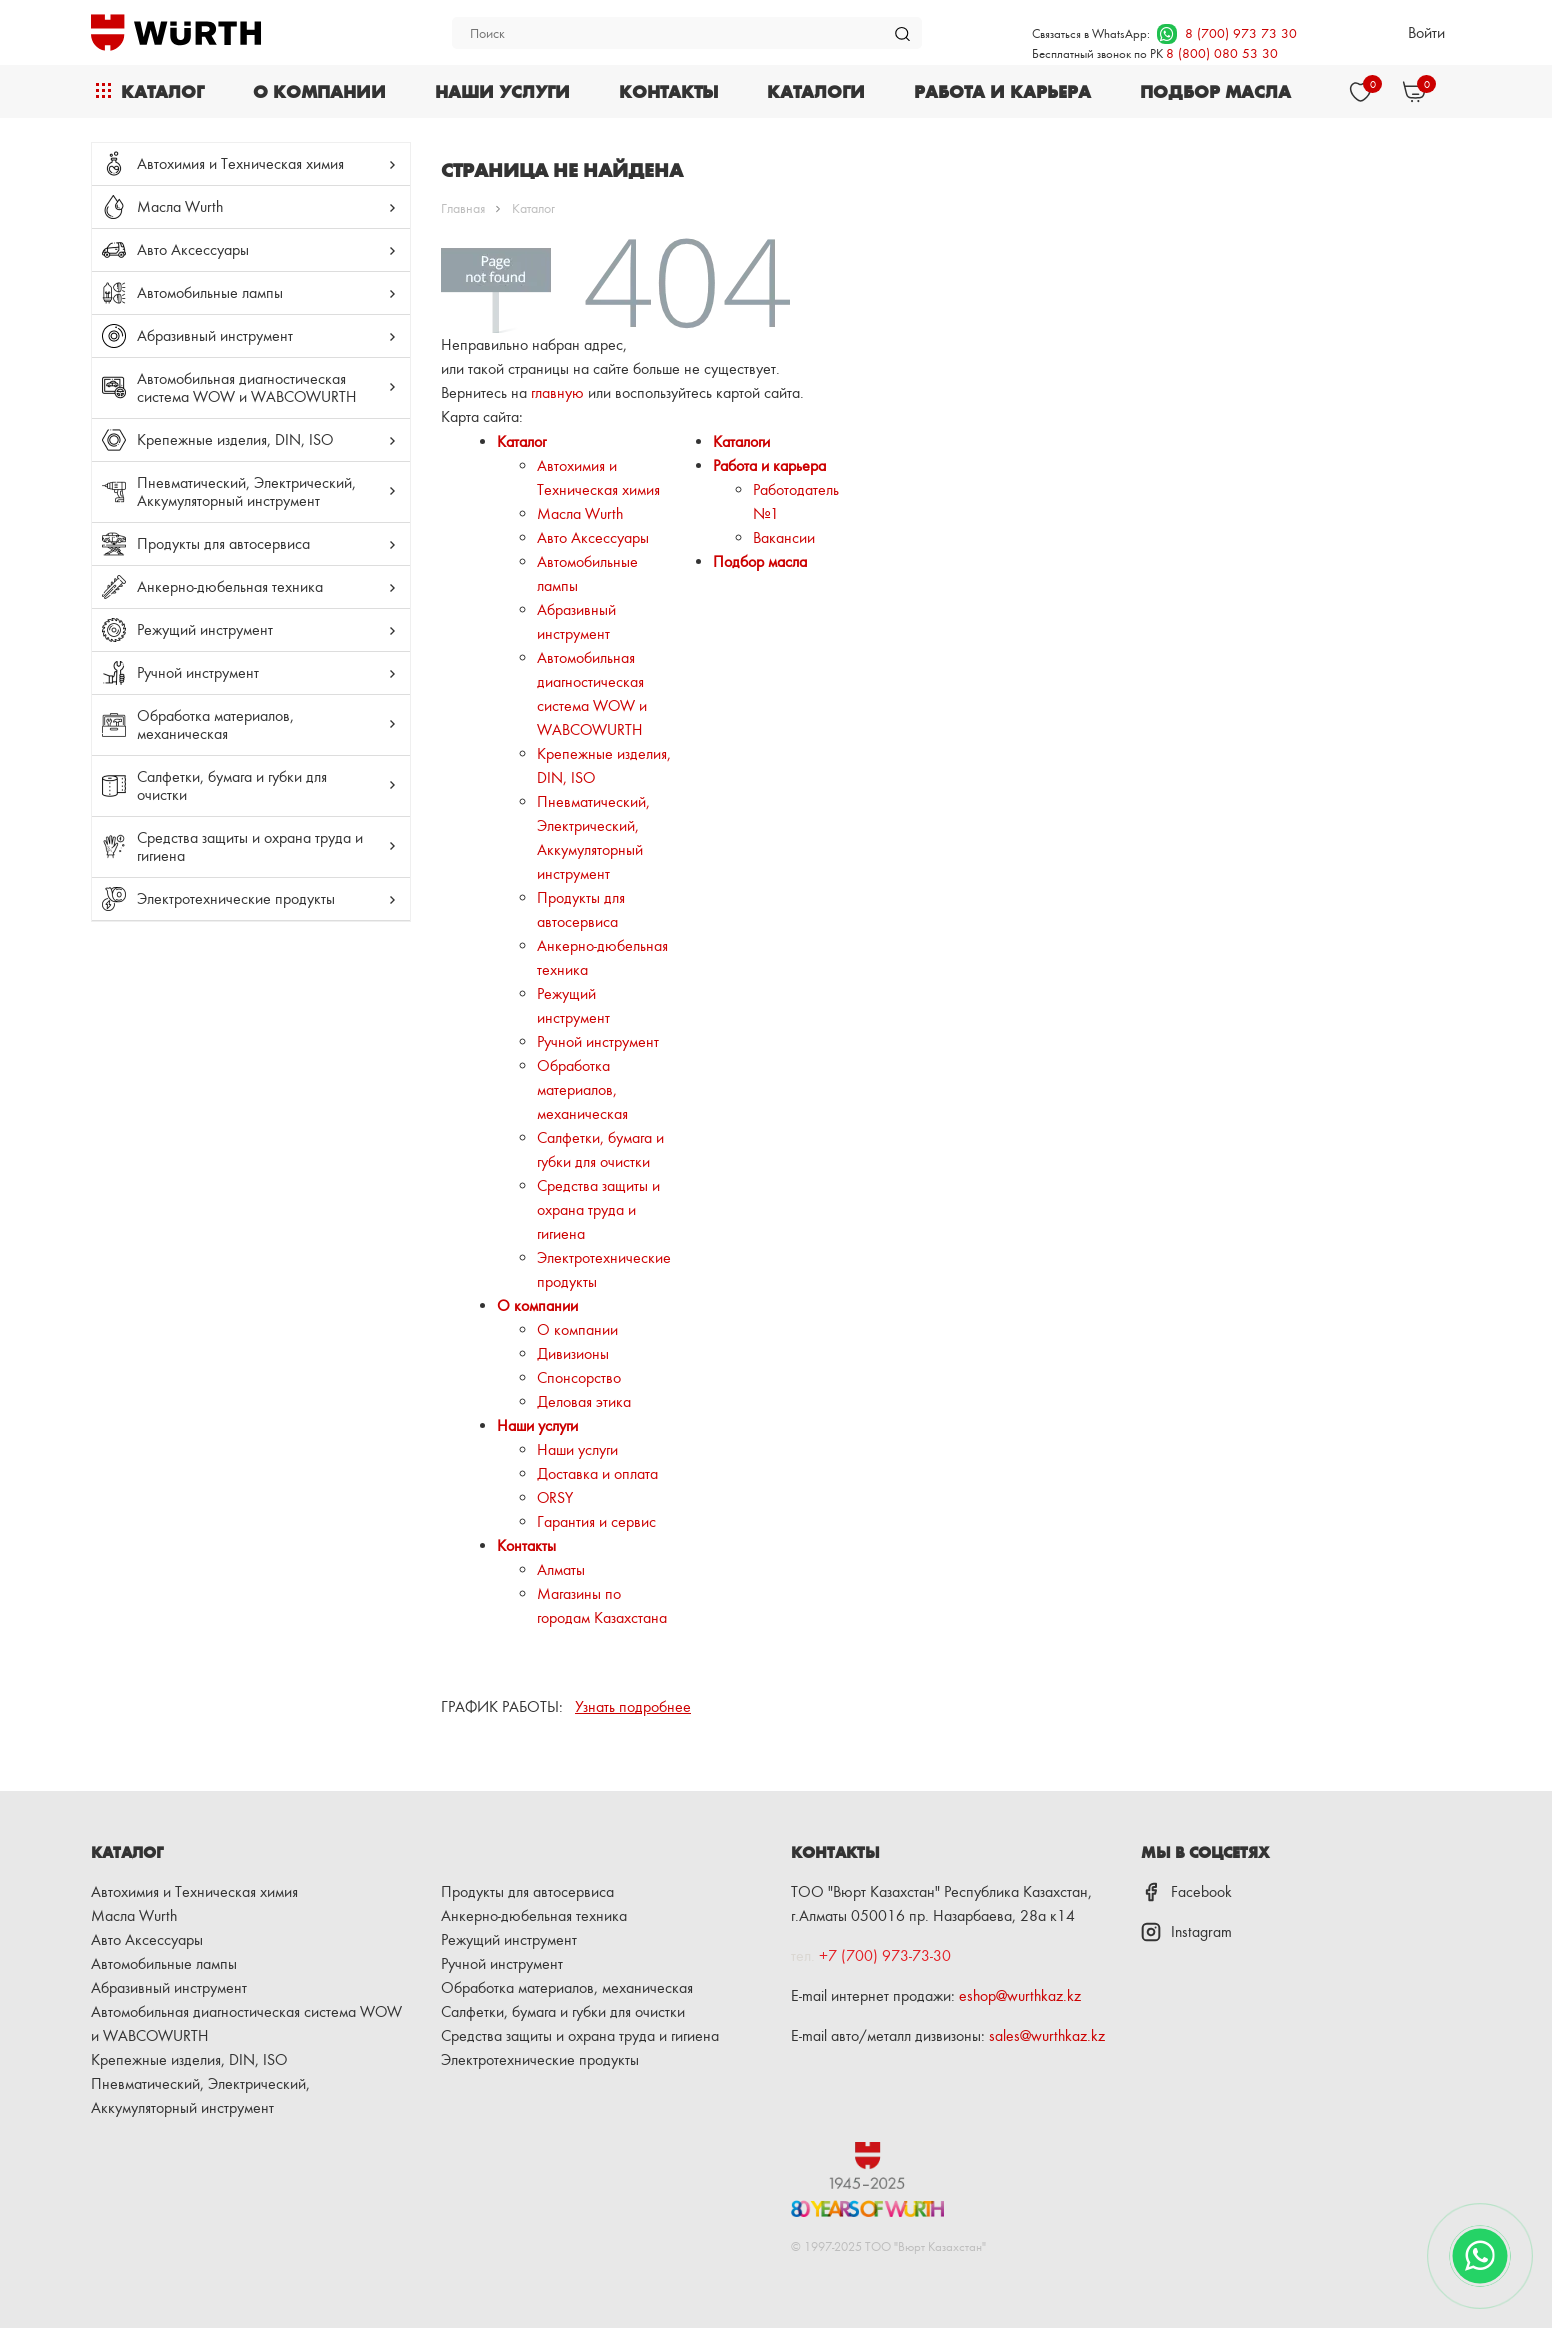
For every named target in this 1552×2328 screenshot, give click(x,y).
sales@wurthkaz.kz (1047, 2035)
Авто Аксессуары (193, 249)
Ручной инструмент (198, 672)
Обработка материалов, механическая (215, 724)
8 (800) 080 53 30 (1222, 52)
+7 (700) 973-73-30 (885, 1955)
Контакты (668, 91)
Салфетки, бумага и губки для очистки (232, 785)
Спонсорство (579, 1377)
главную (557, 392)
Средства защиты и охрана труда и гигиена (250, 846)
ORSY (555, 1497)
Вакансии (784, 537)
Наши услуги (502, 91)
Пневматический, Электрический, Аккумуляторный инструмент (246, 491)
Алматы (561, 1569)
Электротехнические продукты (236, 898)
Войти (1426, 32)
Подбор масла (1215, 91)
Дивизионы (573, 1353)
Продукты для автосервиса (223, 543)
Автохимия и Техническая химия (240, 163)
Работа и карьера (1002, 91)
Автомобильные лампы (210, 292)
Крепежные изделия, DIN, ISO (235, 439)
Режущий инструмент (205, 629)
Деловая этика (584, 1401)
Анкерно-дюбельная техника (230, 586)
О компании (319, 91)
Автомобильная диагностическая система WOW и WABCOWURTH (246, 387)
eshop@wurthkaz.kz (1020, 1995)
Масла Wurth (180, 206)
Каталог (162, 91)
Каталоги (816, 91)
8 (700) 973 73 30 (1227, 32)
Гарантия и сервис (596, 1521)
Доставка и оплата (597, 1473)
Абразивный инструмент (215, 335)
